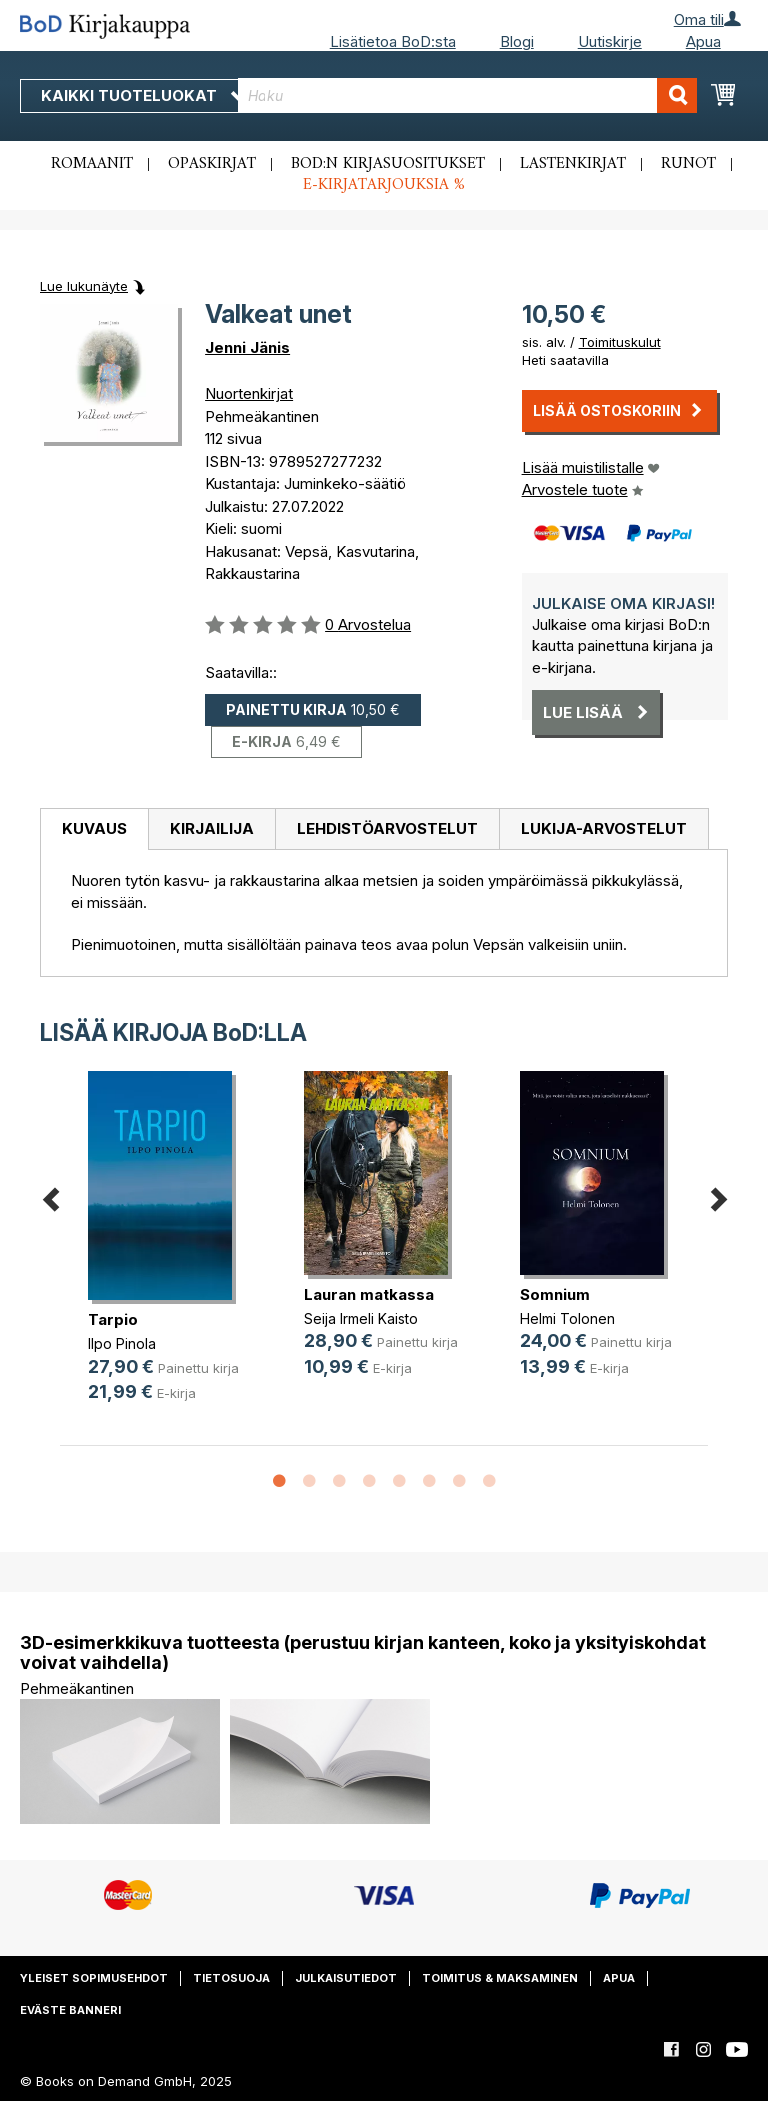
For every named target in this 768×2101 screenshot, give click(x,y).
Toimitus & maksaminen (500, 1978)
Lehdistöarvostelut (387, 828)
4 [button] (369, 1482)
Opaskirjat (212, 164)
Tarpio (113, 1319)
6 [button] (429, 1482)
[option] (168, 1253)
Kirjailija (212, 828)
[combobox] (467, 95)
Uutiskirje (610, 41)
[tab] (94, 830)
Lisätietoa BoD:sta (393, 41)
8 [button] (489, 1482)
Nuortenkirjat (249, 393)
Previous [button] (50, 1196)
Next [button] (718, 1196)
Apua (703, 41)
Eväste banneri (70, 2010)
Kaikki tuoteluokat (143, 95)
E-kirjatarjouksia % (384, 185)
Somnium (555, 1294)
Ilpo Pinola (122, 1343)
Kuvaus (94, 828)
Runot (688, 164)
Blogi (517, 41)
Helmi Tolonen (567, 1318)
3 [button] (339, 1482)
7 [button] (459, 1482)
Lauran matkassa (369, 1294)
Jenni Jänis (247, 347)
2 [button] (309, 1482)
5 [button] (399, 1482)
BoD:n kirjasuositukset (388, 164)
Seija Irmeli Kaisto (361, 1318)
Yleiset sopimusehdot (94, 1978)
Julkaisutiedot (346, 1978)
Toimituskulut (620, 342)
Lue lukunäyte (84, 286)
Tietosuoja (231, 1978)
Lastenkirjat (573, 164)
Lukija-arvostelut (604, 828)
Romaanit (92, 164)
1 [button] (279, 1482)
